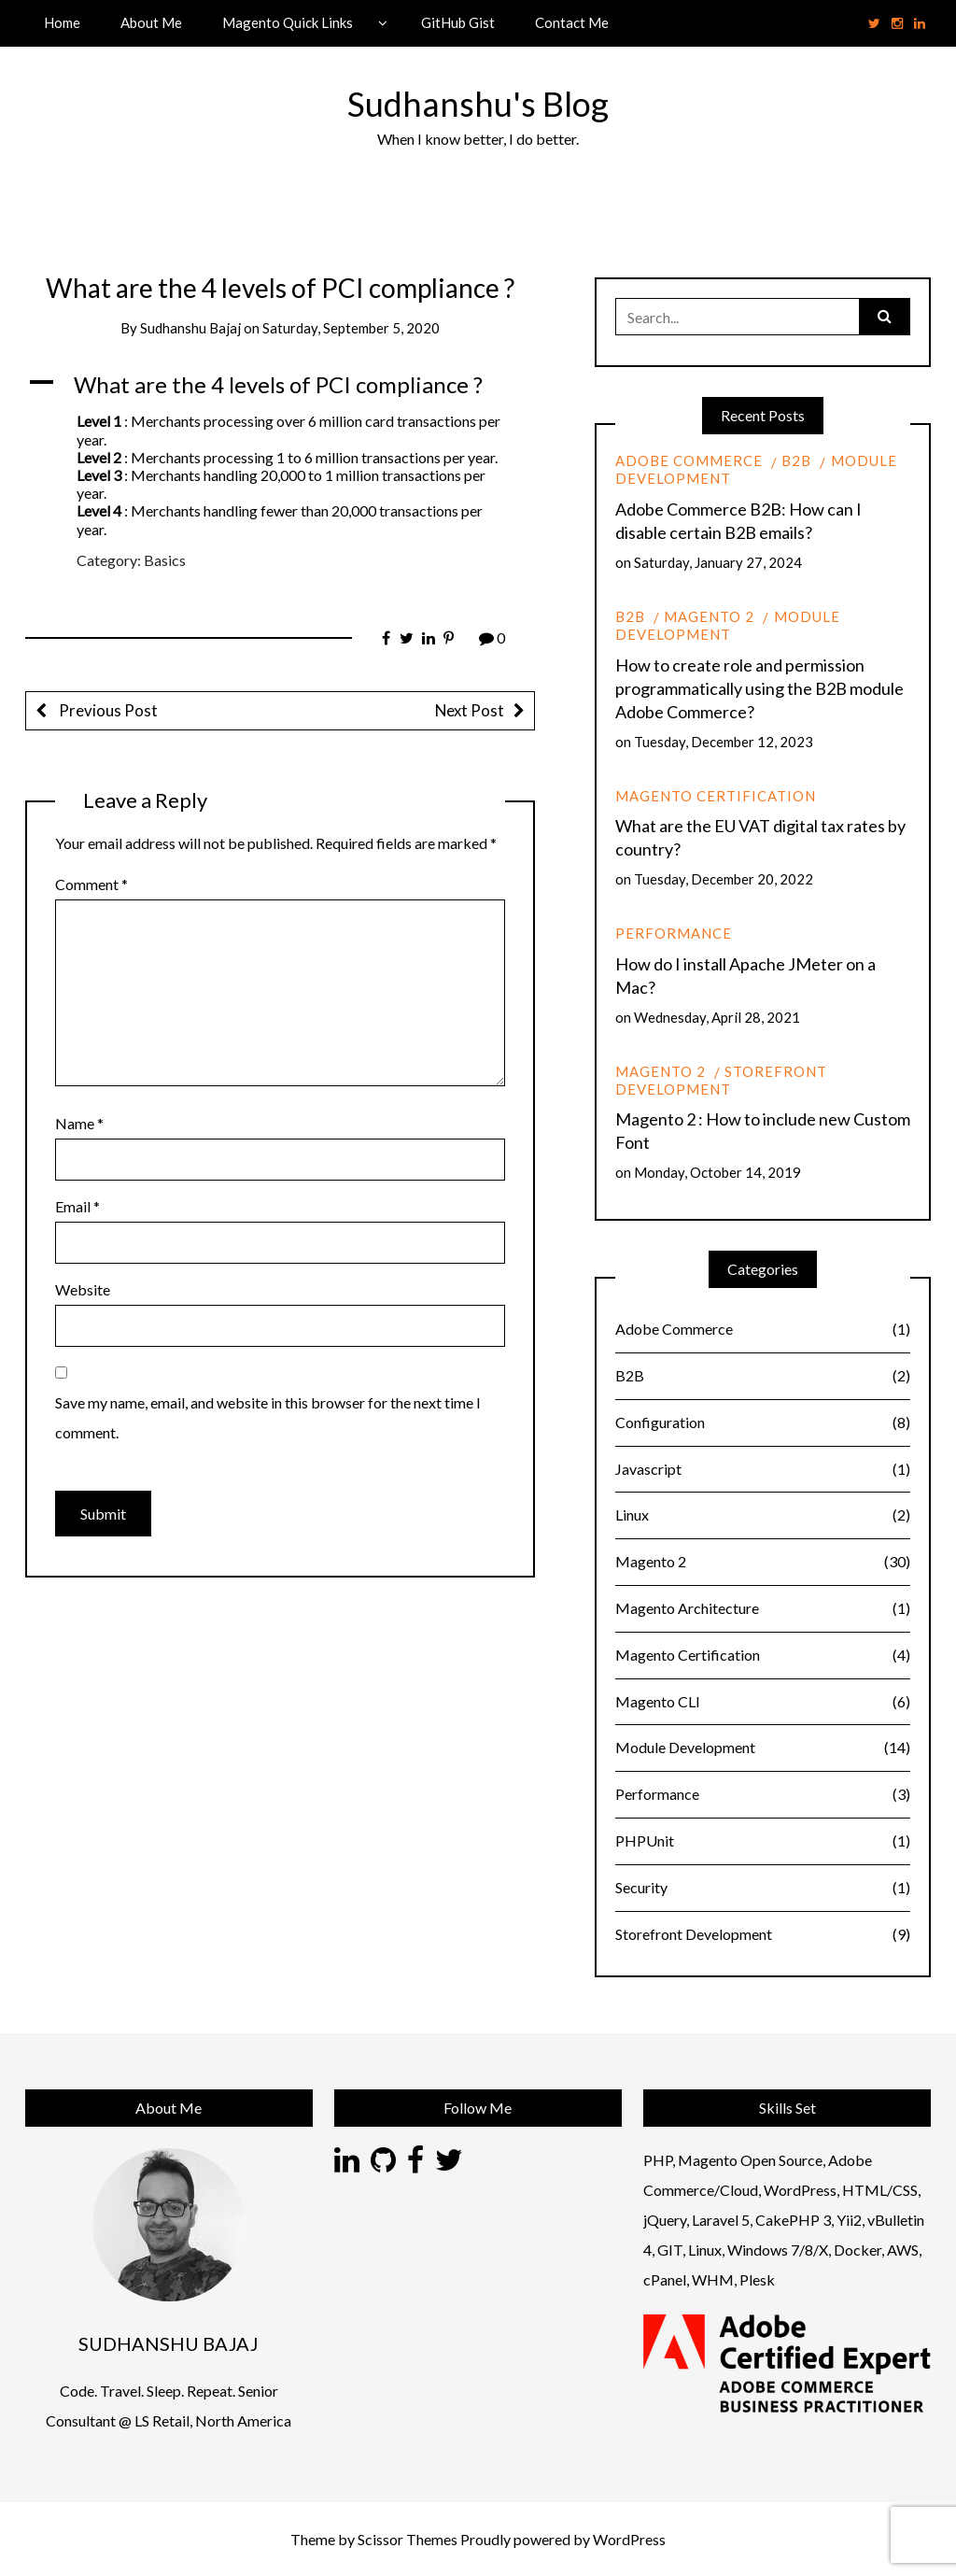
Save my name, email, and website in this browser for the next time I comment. (268, 1417)
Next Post (469, 710)
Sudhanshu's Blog (478, 103)
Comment (91, 884)
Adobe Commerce (689, 460)
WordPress (629, 2539)
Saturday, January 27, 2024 (718, 562)
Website (82, 1289)
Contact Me (572, 22)
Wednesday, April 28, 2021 (717, 1017)
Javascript (762, 1469)
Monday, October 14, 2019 (717, 1172)
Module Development (727, 625)
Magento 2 (709, 616)
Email (77, 1206)
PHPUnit (762, 1841)
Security (762, 1888)
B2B (796, 460)
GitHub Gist (458, 22)
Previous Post (107, 710)
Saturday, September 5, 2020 (351, 327)
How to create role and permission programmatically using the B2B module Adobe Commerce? (759, 688)
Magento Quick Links (287, 22)
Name (79, 1123)
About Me (151, 22)
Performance (673, 933)
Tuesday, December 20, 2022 (723, 878)
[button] (280, 385)
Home (62, 22)
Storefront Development (721, 1080)
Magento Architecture (762, 1608)
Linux (762, 1515)
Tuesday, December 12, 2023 (723, 741)
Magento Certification (715, 795)
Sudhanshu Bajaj (190, 327)
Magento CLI (762, 1702)
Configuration (762, 1423)
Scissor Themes (407, 2539)
